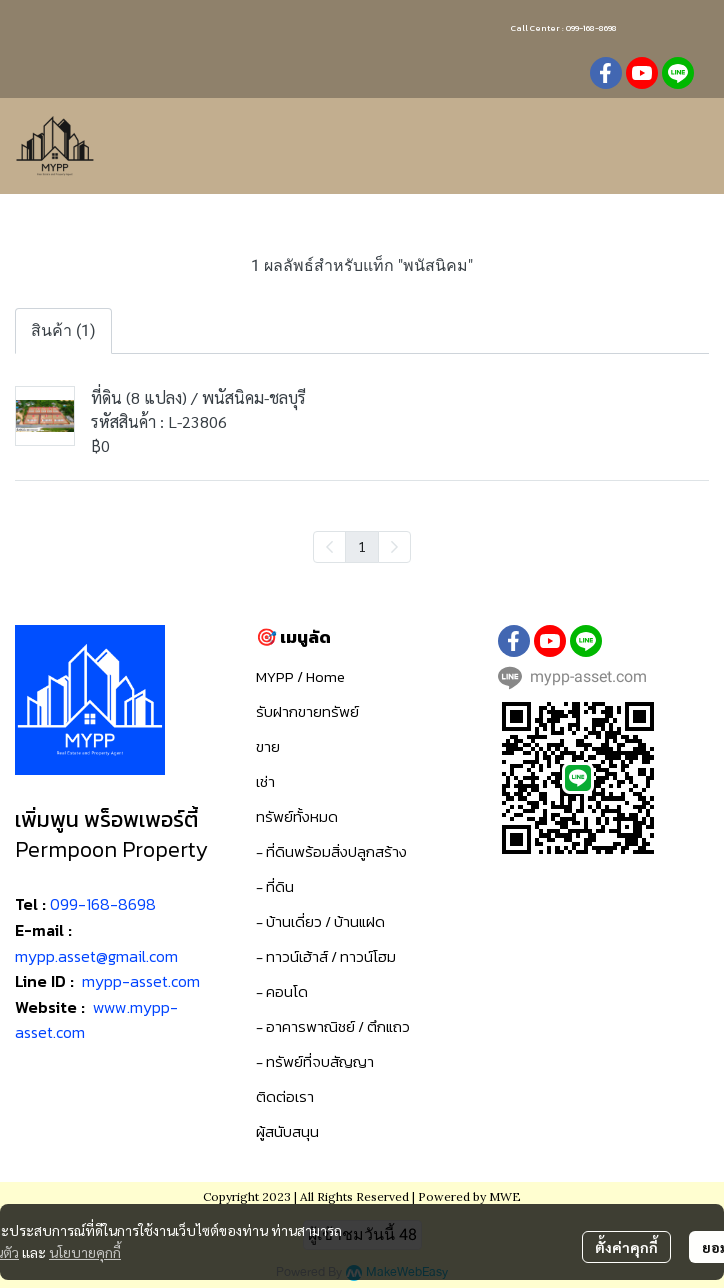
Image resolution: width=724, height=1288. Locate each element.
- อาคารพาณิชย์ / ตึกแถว (333, 1026)
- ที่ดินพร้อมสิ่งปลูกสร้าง (331, 851)
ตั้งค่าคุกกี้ (626, 1247)
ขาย (268, 746)
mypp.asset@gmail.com (96, 956)
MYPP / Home (300, 676)
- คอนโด (282, 991)
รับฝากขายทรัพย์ (307, 711)
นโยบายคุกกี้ (85, 1252)
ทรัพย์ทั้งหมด (297, 816)
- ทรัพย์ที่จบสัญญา (315, 1061)
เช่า (265, 781)
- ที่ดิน (275, 886)
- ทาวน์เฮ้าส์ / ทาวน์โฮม (326, 956)
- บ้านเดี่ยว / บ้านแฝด (320, 921)
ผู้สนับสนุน (287, 1131)
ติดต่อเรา (285, 1096)
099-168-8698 (103, 904)
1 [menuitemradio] (362, 546)
